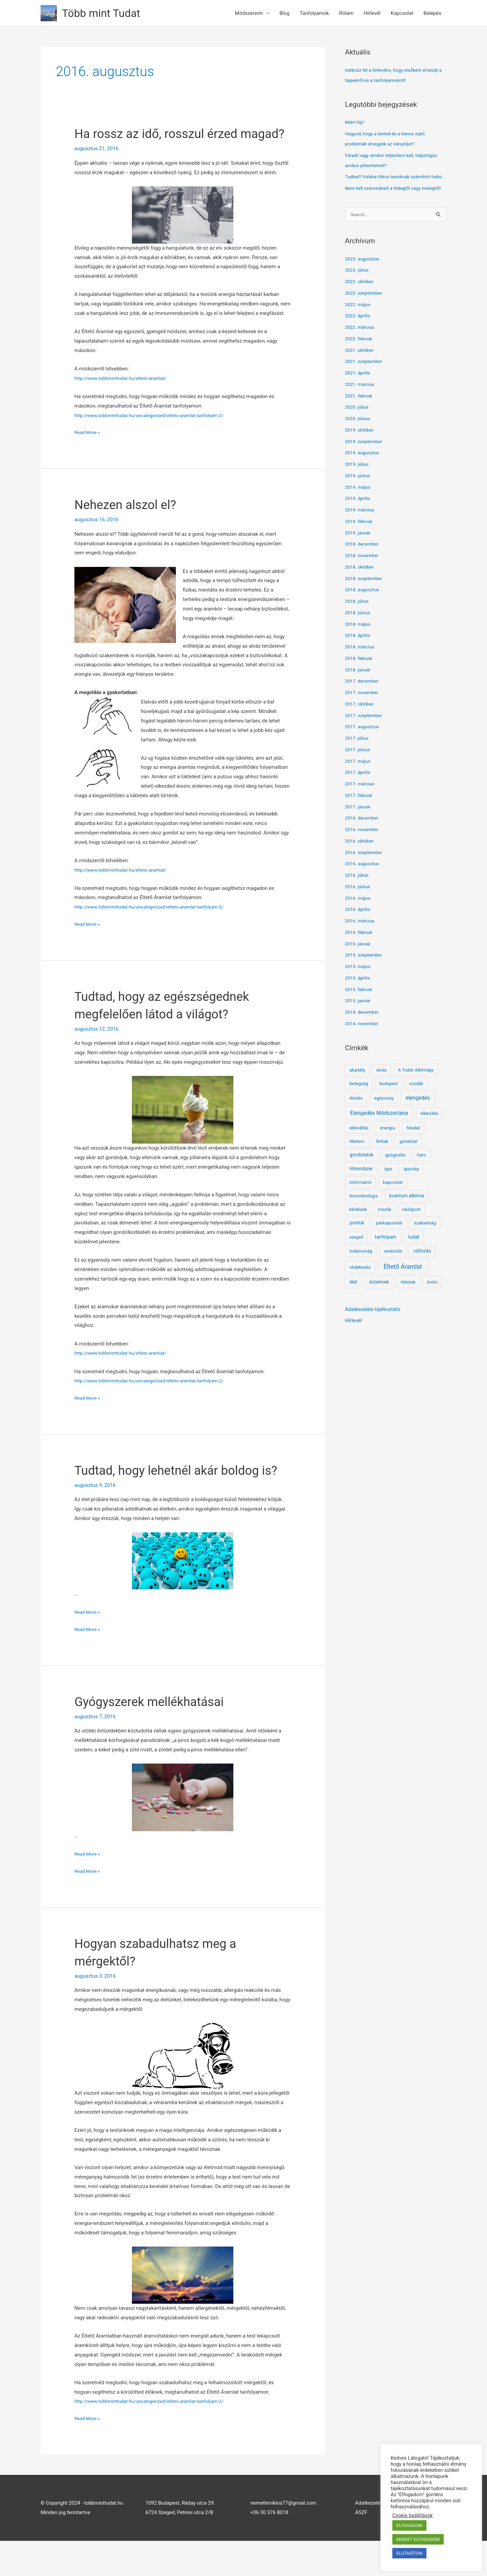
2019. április (359, 519)
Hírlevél (372, 13)
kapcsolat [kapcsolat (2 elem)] (393, 1203)
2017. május (359, 782)
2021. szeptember (365, 382)
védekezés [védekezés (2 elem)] (360, 1288)
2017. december (363, 702)
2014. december (363, 1033)
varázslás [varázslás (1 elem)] (393, 1271)
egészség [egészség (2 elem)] (383, 1119)
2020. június (358, 439)
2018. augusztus (363, 610)
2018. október (360, 588)
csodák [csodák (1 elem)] (416, 1104)
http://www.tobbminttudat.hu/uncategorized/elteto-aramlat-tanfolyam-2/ (156, 433)
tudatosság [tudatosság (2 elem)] (360, 1271)
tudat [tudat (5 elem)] (413, 1258)
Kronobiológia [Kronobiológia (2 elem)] (363, 1216)
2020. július (358, 428)
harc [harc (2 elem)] (421, 1175)
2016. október (360, 862)
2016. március (361, 942)
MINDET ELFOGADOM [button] (418, 2539)
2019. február (360, 542)
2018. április (359, 656)
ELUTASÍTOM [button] (409, 2553)
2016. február (360, 953)
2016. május (359, 919)
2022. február (360, 359)
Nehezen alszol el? (130, 522)
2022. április (359, 337)
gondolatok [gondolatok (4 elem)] (362, 1175)
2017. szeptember (365, 736)
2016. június (358, 907)
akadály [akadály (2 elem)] (357, 1091)
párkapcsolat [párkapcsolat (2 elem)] (389, 1243)
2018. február (360, 679)
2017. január (359, 828)
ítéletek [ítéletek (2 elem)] (408, 1303)
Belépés (432, 13)
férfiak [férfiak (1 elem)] (382, 1162)
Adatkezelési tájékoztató (372, 1330)
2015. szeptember (365, 976)
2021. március (361, 405)
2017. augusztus (363, 747)
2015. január (359, 1021)
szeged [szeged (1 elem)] (356, 1258)
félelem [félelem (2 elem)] (356, 1162)
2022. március (361, 348)
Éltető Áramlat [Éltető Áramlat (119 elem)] (403, 1287)
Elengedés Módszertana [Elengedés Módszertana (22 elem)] (379, 1134)
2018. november (363, 576)
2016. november (363, 850)
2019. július (358, 485)
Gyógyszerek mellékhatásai (156, 1737)
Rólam (346, 13)
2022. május (359, 325)
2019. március (361, 531)
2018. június (358, 633)
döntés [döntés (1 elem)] (356, 1119)
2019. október (360, 451)
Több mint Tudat (105, 13)
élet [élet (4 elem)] (353, 1303)
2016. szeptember (365, 873)
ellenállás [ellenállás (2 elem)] (359, 1148)
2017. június (358, 770)
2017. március (361, 805)
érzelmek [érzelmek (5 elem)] (379, 1303)
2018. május (359, 645)
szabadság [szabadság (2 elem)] (425, 1243)
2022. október (360, 302)
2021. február (360, 417)
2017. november (363, 713)
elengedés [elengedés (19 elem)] (417, 1119)
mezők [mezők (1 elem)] (384, 1230)
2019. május (359, 508)
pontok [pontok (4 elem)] (357, 1243)
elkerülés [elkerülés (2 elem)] (429, 1134)
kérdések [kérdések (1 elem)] (358, 1230)
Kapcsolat (402, 13)
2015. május (359, 987)
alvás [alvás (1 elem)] (381, 1091)
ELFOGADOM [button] (409, 2525)
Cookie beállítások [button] (412, 2515)
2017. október (360, 725)
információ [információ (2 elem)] (360, 1203)
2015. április (359, 999)
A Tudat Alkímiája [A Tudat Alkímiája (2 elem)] (416, 1091)
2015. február (360, 1010)
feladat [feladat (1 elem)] (413, 1148)
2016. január (359, 965)
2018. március (361, 668)
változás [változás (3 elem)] (422, 1271)
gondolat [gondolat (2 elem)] (408, 1162)
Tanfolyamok (314, 13)
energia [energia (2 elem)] (387, 1148)
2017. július (358, 759)
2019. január (359, 554)
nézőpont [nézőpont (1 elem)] (411, 1230)
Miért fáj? (355, 122)
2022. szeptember (365, 314)
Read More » (88, 450)
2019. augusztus (363, 473)
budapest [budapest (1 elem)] (388, 1104)
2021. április (359, 394)
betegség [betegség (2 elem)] (358, 1104)
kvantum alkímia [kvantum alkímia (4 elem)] (406, 1216)
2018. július (358, 622)
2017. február (360, 816)
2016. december (363, 839)
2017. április (359, 793)
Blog (284, 13)
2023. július (358, 291)
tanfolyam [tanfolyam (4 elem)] (385, 1258)
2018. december (363, 565)
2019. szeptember (365, 462)
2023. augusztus (363, 280)
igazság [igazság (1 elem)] (411, 1189)
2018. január (359, 691)
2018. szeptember (365, 599)
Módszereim (249, 13)
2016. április (359, 930)
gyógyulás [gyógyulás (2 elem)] (395, 1175)
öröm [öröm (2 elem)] (432, 1303)
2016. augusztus (363, 884)
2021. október (360, 371)
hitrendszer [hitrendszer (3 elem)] (361, 1189)
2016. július (358, 896)
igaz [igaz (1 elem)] (388, 1189)
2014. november (363, 1044)
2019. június (358, 496)
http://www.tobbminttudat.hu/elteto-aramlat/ (124, 396)
